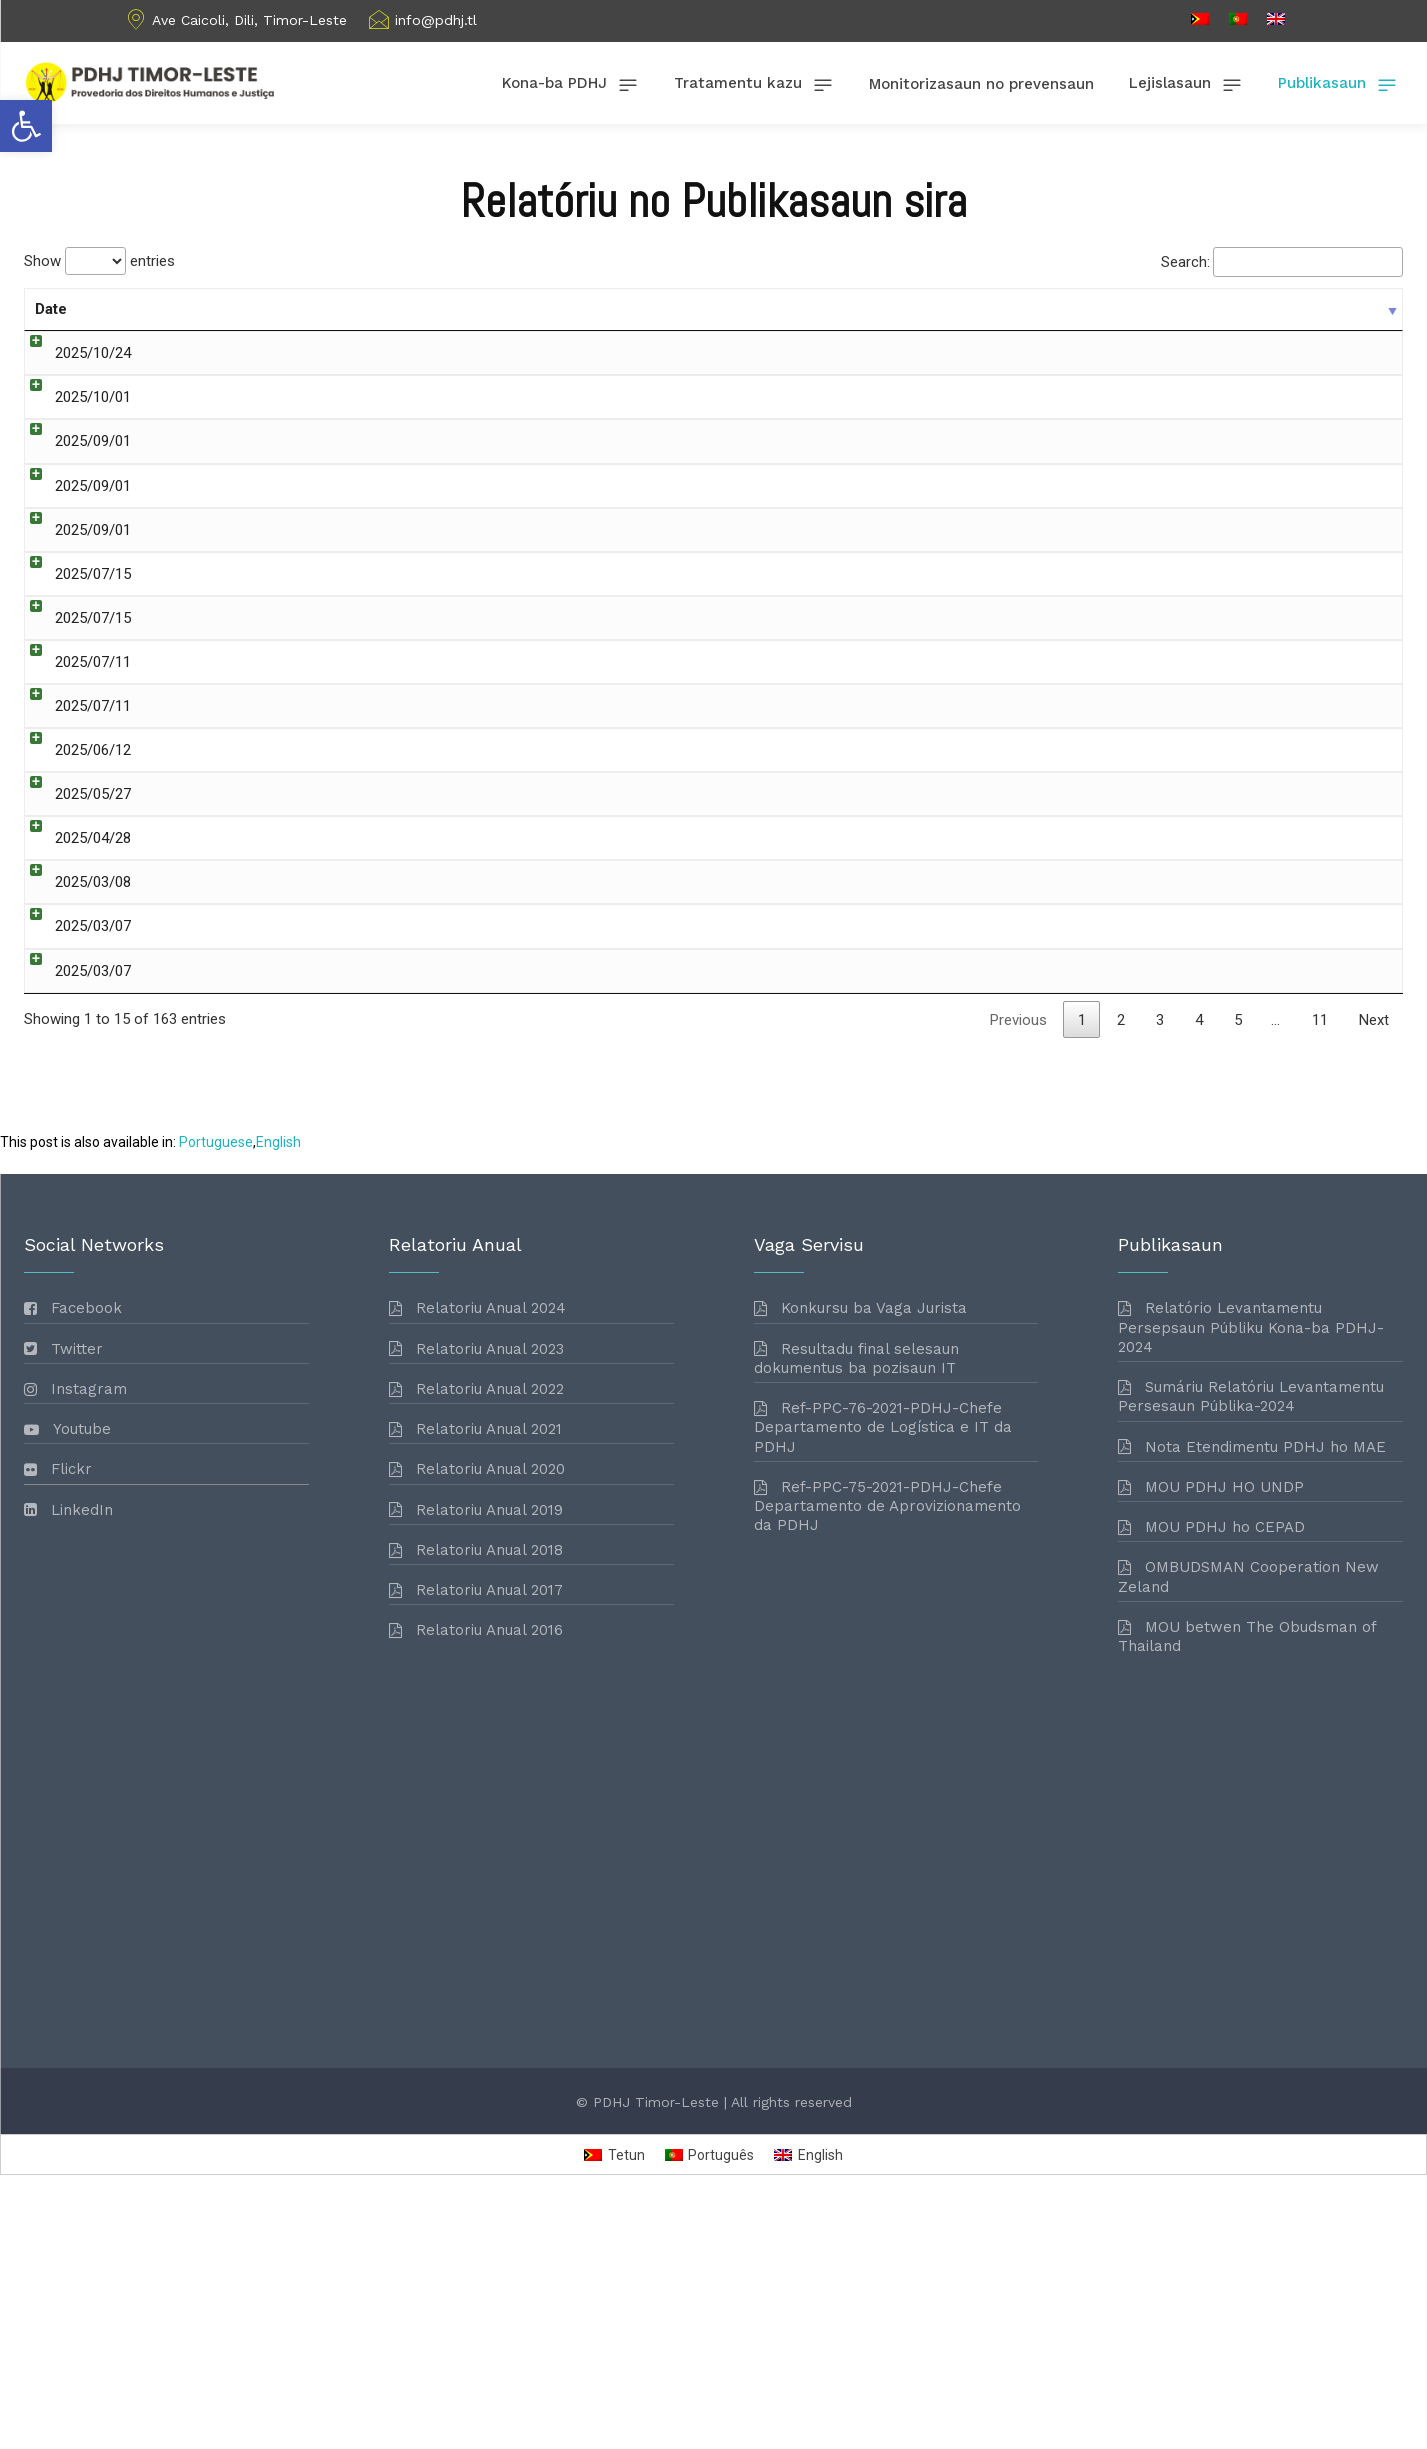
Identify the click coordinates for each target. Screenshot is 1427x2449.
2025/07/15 (73, 638)
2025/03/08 (73, 1018)
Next (1374, 1264)
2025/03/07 (73, 1066)
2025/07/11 (73, 734)
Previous (1018, 1264)
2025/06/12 (73, 830)
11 (1320, 1264)
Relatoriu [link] (1041, 638)
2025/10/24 (73, 353)
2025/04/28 (73, 948)
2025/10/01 (73, 423)
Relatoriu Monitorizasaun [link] (1159, 638)
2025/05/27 (73, 878)
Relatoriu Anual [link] (1126, 734)
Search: (1282, 262)
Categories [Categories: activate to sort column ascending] (1051, 309)
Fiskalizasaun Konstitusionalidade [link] (1122, 353)
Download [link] (1340, 355)
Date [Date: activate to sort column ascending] (51, 309)
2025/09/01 (73, 494)
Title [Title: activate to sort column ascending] (149, 309)
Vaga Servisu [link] (1055, 423)
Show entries (99, 261)
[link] (26, 126)
